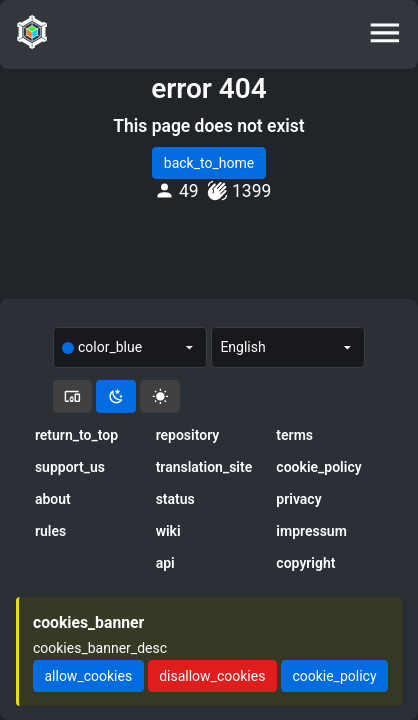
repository (188, 435)
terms (294, 435)
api (165, 563)
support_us (70, 467)
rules (50, 531)
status (175, 499)
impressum (311, 531)
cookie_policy (318, 467)
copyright (305, 563)
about (53, 499)
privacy (298, 499)
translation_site (204, 467)
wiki (168, 531)
